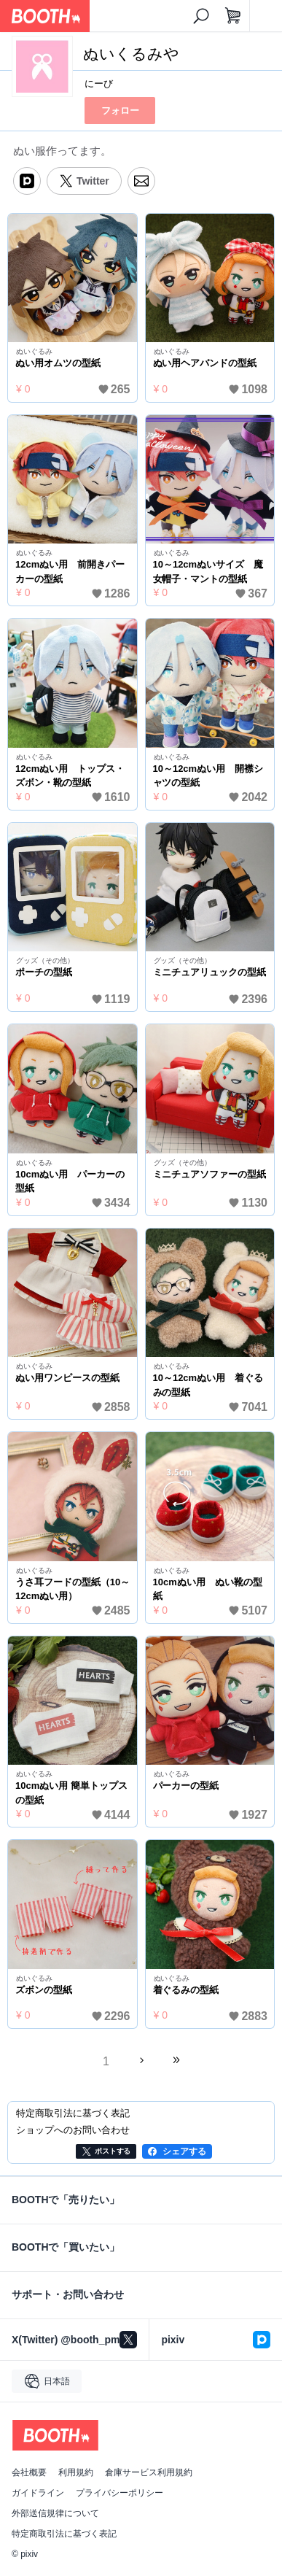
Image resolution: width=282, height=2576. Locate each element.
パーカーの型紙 (186, 1785)
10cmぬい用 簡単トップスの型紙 (71, 1793)
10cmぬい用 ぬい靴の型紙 (207, 1589)
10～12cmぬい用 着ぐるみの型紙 (208, 1385)
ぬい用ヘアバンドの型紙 (205, 362)
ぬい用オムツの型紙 (58, 362)
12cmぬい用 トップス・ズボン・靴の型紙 (70, 776)
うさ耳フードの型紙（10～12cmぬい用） (72, 1589)
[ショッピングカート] (233, 16)
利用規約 (75, 2472)
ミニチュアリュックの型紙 (210, 972)
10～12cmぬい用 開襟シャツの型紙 (208, 776)
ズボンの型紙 (43, 1989)
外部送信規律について (55, 2513)
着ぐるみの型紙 (186, 1989)
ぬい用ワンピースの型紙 (67, 1377)
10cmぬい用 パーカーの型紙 (70, 1181)
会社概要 (29, 2472)
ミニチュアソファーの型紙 (210, 1174)
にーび (99, 83)
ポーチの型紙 (43, 972)
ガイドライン (38, 2492)
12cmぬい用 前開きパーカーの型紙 (70, 571)
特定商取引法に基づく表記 (64, 2533)
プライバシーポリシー (119, 2492)
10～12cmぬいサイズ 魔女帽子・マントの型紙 (208, 571)
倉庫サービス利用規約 (148, 2472)
